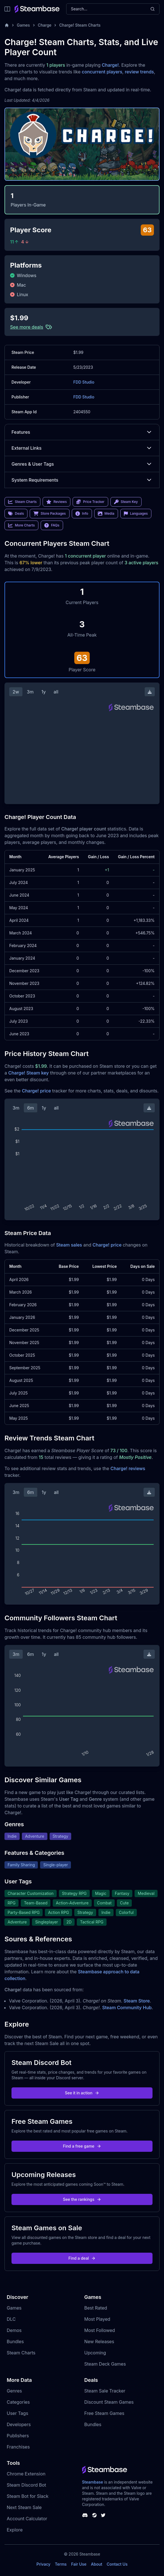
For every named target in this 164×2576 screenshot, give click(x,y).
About (96, 2564)
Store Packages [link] (49, 513)
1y (43, 692)
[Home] (6, 25)
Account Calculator (27, 2518)
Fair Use (79, 2564)
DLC (11, 2319)
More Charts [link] (21, 525)
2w (16, 692)
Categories (18, 2402)
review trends (139, 72)
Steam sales (69, 1245)
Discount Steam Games (109, 2402)
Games (23, 25)
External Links (82, 448)
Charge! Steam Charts (79, 25)
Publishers (18, 2435)
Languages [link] (136, 513)
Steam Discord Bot (26, 2485)
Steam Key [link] (126, 502)
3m (30, 692)
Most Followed (99, 2330)
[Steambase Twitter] (103, 2515)
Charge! (110, 65)
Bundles (15, 2341)
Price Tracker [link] (90, 502)
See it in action (82, 2092)
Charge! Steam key (28, 1073)
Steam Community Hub (127, 2007)
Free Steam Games (104, 2413)
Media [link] (106, 513)
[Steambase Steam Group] (94, 2515)
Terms (61, 2564)
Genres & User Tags (82, 464)
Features (82, 432)
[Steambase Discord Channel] (85, 2515)
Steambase (92, 2482)
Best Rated (95, 2308)
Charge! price (36, 1091)
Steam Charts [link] (22, 502)
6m (30, 1108)
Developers (19, 2424)
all (56, 692)
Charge (45, 25)
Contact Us (117, 2564)
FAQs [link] (51, 525)
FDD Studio (83, 382)
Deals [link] (16, 513)
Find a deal (82, 2258)
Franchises (18, 2447)
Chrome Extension (26, 2474)
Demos (14, 2330)
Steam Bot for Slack (27, 2496)
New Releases (99, 2341)
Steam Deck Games (105, 2364)
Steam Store (137, 2001)
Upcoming (95, 2352)
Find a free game (82, 2146)
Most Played (97, 2319)
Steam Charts (21, 2352)
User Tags (17, 2413)
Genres (14, 2391)
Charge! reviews (127, 1468)
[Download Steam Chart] (150, 691)
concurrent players (102, 72)
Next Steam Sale (24, 2507)
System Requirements (82, 480)
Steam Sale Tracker (105, 2391)
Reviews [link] (56, 502)
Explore (15, 2530)
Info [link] (81, 513)
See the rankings (82, 2199)
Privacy (43, 2564)
